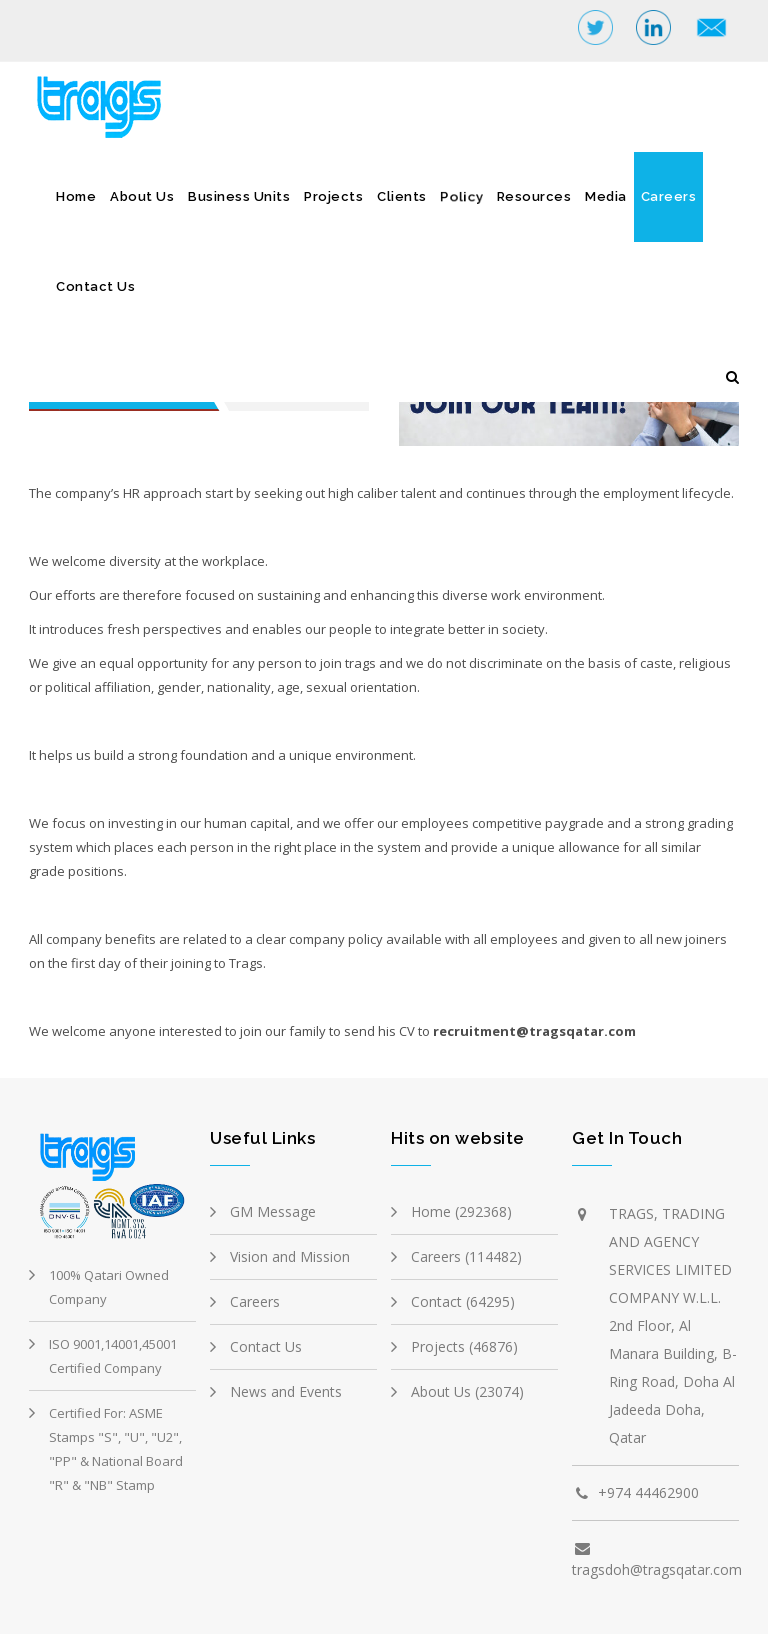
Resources (534, 196)
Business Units (239, 196)
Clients (402, 196)
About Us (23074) (467, 1391)
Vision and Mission (290, 1256)
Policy (462, 196)
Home (76, 196)
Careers (669, 196)
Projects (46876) (464, 1346)
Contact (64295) (463, 1301)
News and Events (286, 1391)
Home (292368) (461, 1211)
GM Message (273, 1211)
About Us (142, 196)
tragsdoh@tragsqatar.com (657, 1569)
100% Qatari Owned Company (109, 1287)
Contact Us (95, 286)
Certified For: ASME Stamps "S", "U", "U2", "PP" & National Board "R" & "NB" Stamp (116, 1449)
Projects (333, 196)
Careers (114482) (466, 1256)
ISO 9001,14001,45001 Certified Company (113, 1356)
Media (606, 196)
